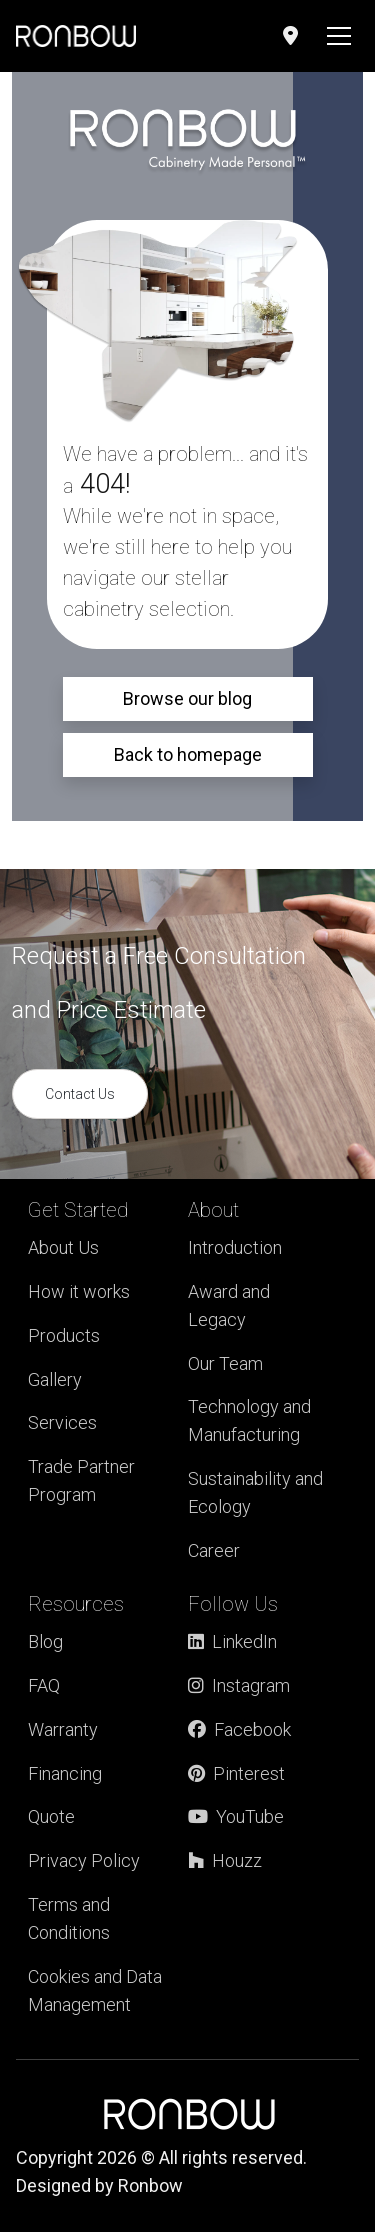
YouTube (236, 1816)
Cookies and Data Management (95, 1990)
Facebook (239, 1729)
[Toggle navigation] (339, 36)
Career (214, 1550)
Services (62, 1422)
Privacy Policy (84, 1860)
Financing (65, 1773)
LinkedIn (232, 1641)
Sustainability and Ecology (255, 1492)
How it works (79, 1291)
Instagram (239, 1685)
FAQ (44, 1685)
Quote (51, 1816)
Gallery (55, 1379)
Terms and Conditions (69, 1918)
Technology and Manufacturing (249, 1420)
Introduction (235, 1247)
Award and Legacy (229, 1305)
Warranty (63, 1729)
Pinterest (236, 1773)
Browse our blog (187, 698)
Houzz (225, 1860)
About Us (63, 1247)
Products (64, 1335)
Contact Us (80, 1094)
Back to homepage (188, 754)
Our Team (225, 1363)
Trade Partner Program (81, 1480)
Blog (45, 1641)
